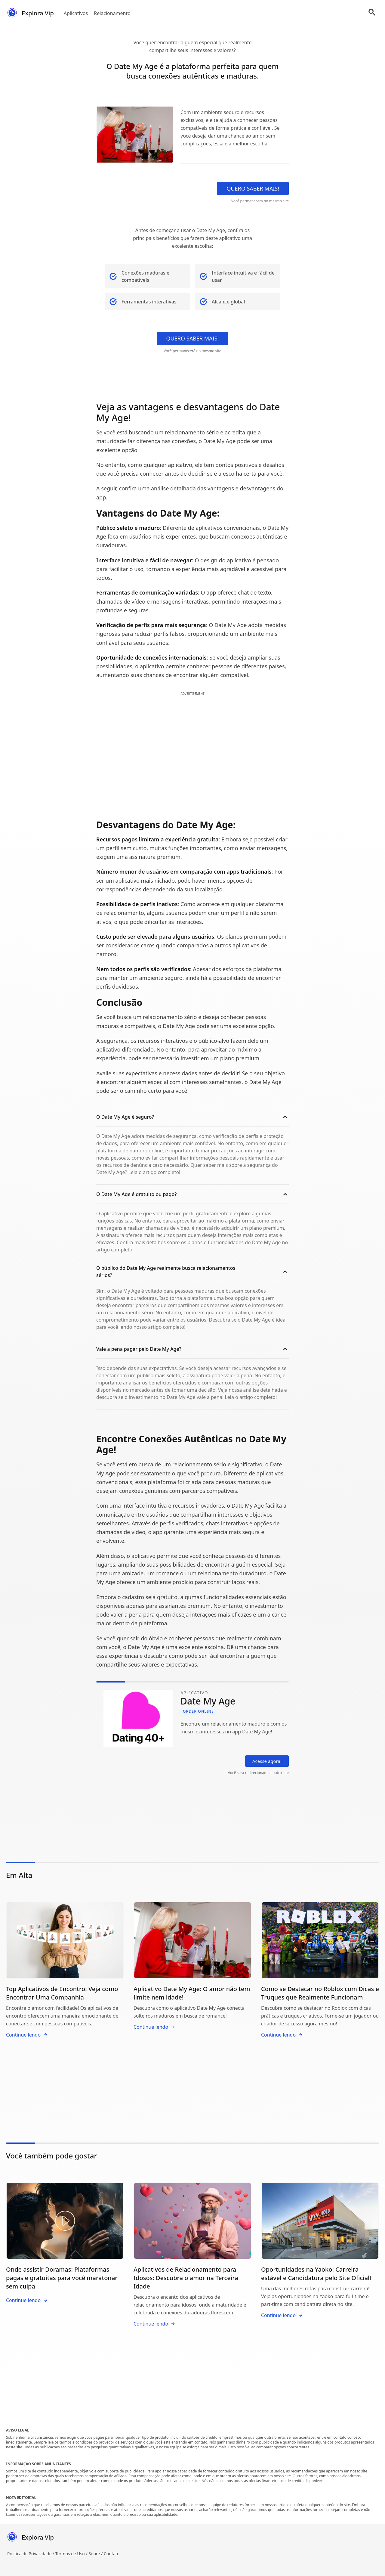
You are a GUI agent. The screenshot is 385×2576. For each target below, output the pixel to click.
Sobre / (96, 2553)
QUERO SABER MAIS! (252, 188)
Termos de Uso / (71, 2553)
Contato (111, 2553)
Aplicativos (76, 13)
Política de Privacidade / (31, 2553)
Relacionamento (112, 13)
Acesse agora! (267, 1761)
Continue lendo (27, 2034)
